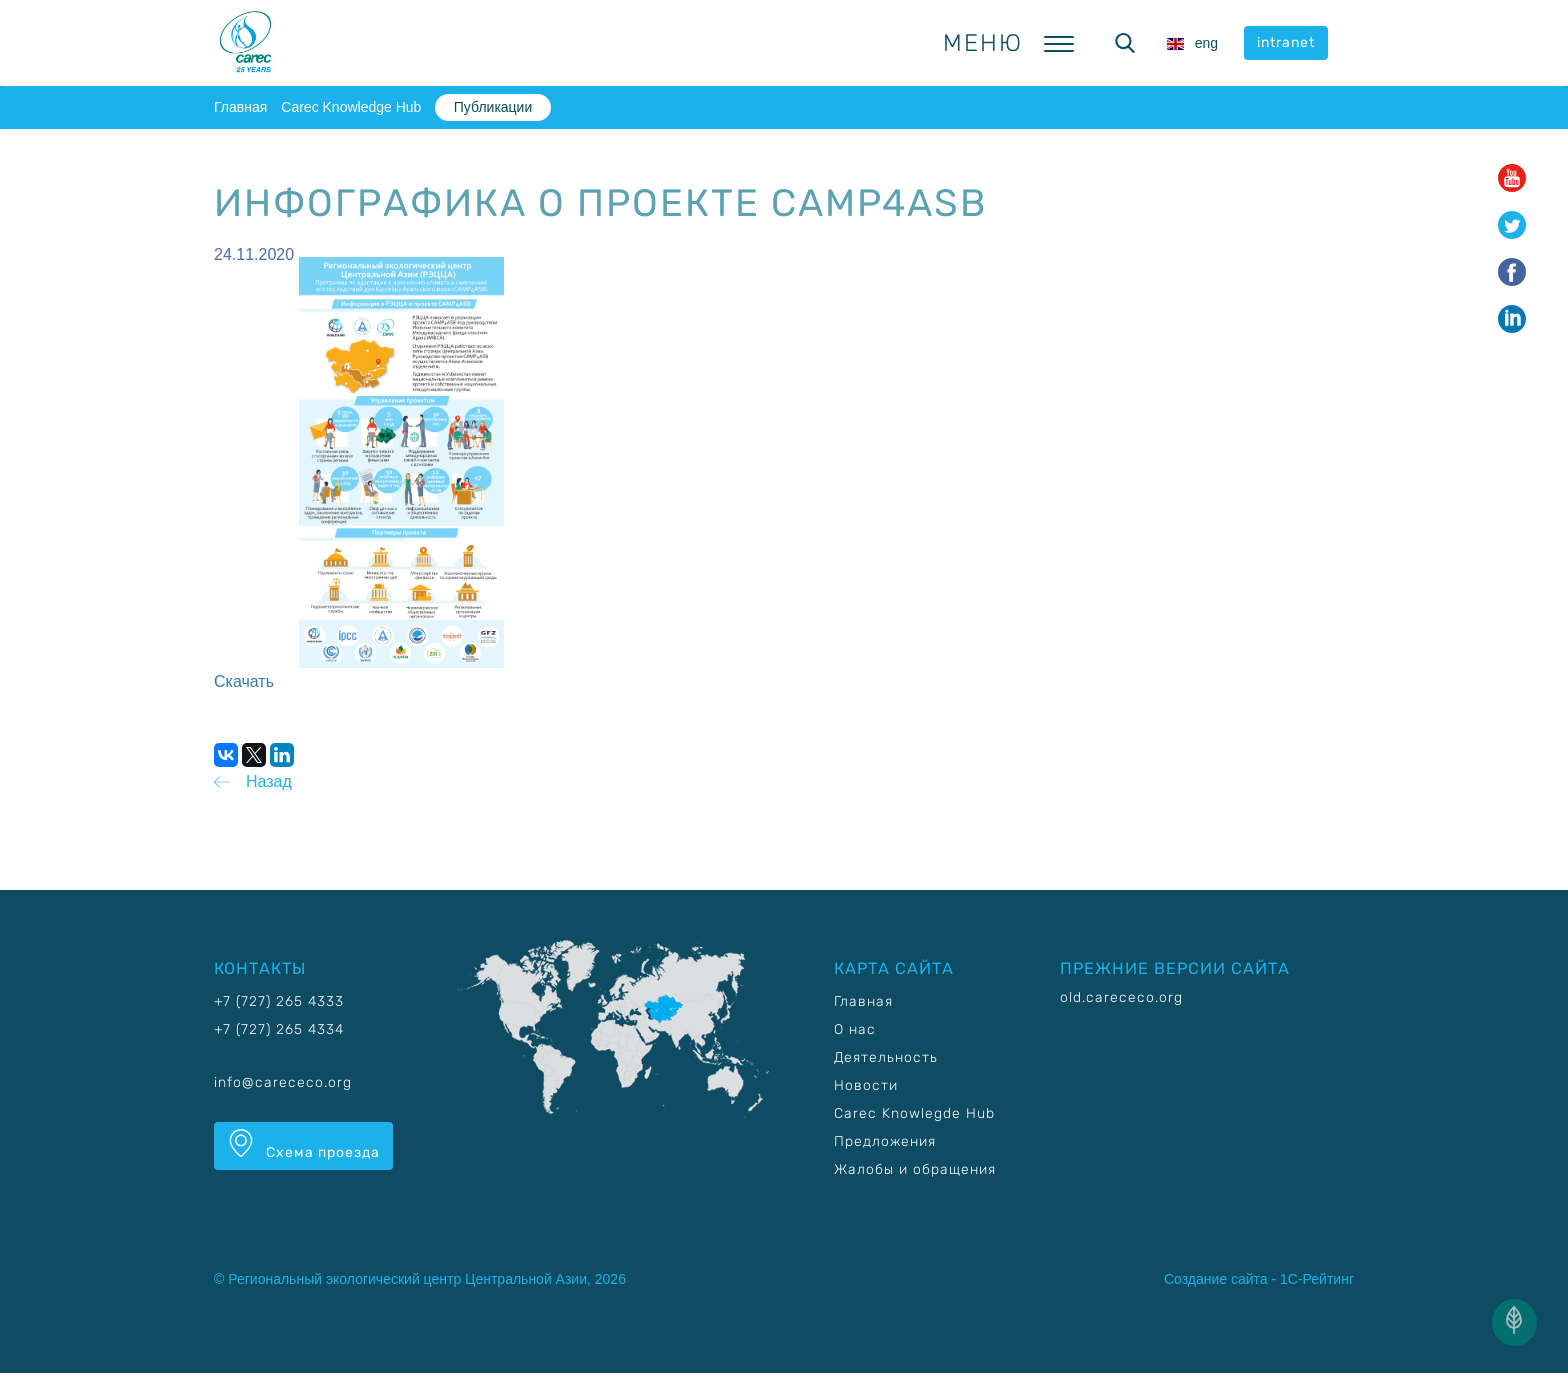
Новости (866, 1085)
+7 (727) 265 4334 (279, 1029)
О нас (855, 1029)
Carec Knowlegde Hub (914, 1113)
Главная (240, 107)
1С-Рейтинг (1317, 1279)
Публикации (493, 107)
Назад (269, 781)
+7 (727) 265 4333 (279, 1001)
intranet (1286, 42)
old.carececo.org (1121, 997)
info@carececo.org (283, 1082)
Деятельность (886, 1057)
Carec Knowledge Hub (351, 107)
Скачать (244, 681)
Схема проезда (303, 1145)
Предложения (885, 1141)
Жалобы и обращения (915, 1169)
